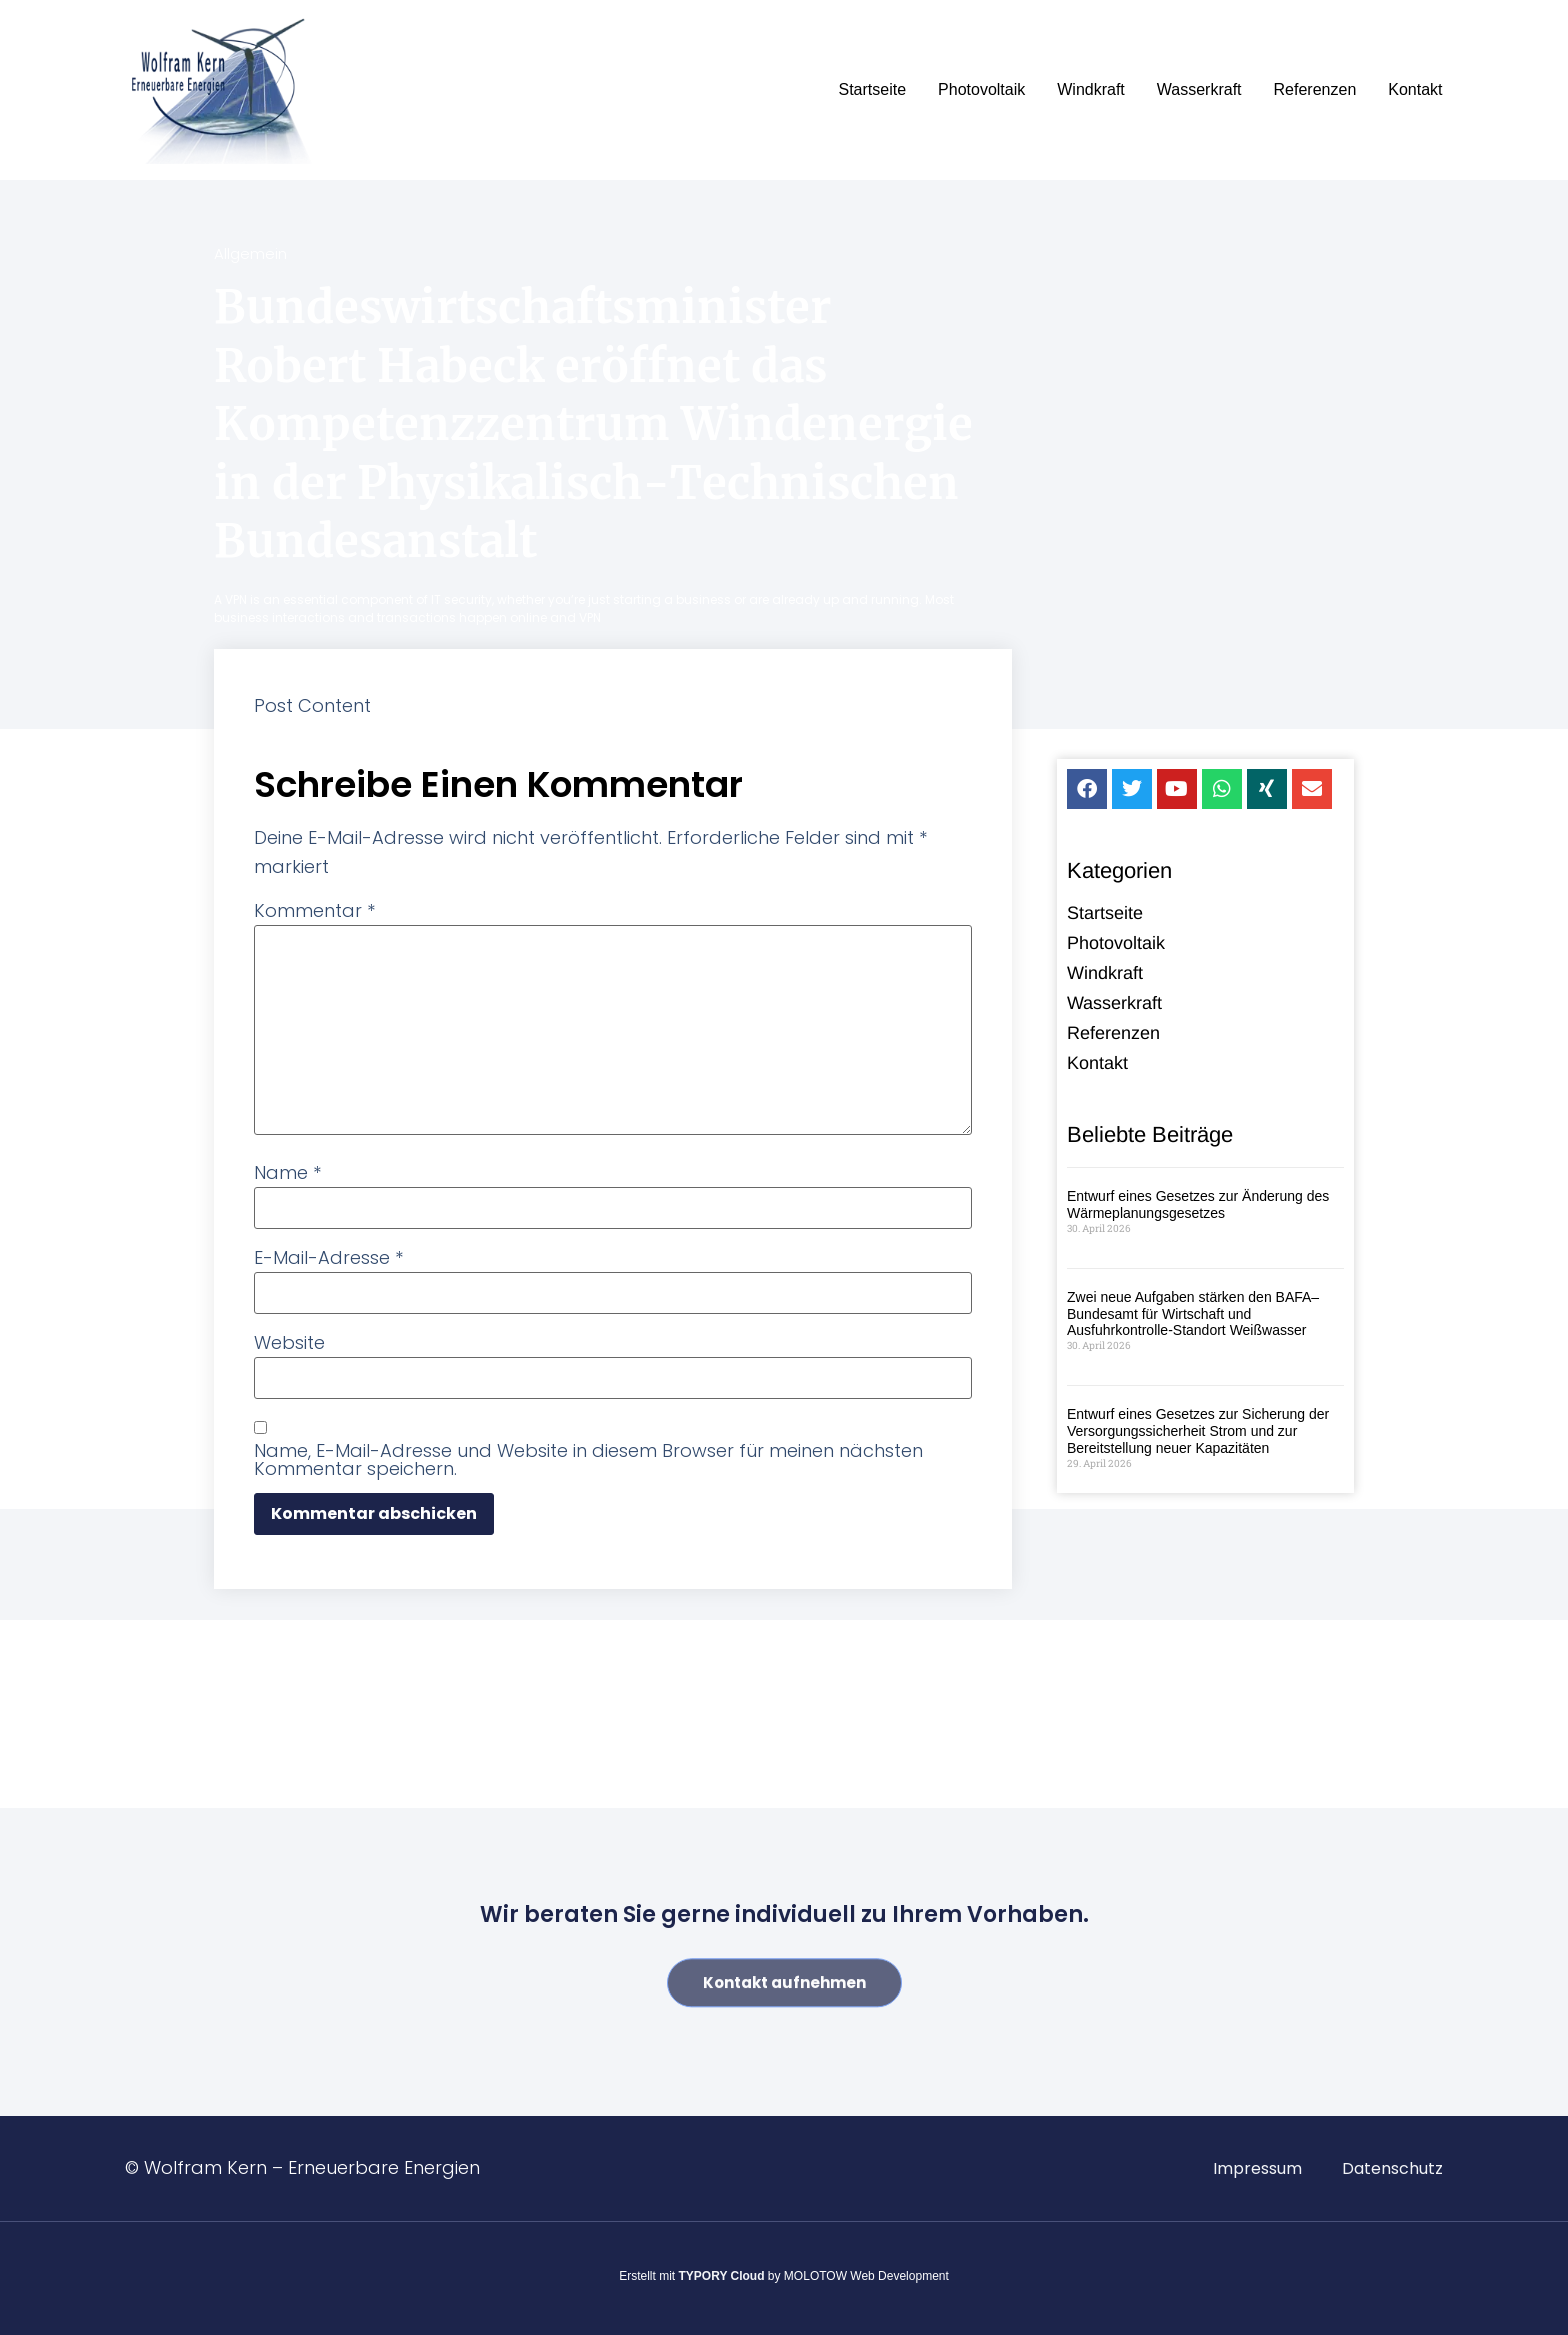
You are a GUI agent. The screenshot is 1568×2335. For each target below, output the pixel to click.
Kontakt (1415, 89)
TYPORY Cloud (722, 2276)
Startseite (872, 89)
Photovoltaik (981, 89)
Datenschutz (1392, 2168)
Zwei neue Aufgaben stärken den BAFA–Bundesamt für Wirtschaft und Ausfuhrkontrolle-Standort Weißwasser (1193, 1316)
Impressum (1257, 2168)
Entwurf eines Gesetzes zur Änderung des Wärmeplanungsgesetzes (1198, 1206)
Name (287, 1173)
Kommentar (314, 911)
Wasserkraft (1199, 89)
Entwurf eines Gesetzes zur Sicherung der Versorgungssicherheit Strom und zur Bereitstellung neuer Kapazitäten (1198, 1433)
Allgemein (250, 253)
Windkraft (1091, 89)
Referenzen (1315, 89)
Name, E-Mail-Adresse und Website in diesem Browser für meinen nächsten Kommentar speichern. (588, 1460)
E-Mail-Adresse (328, 1258)
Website (289, 1343)
